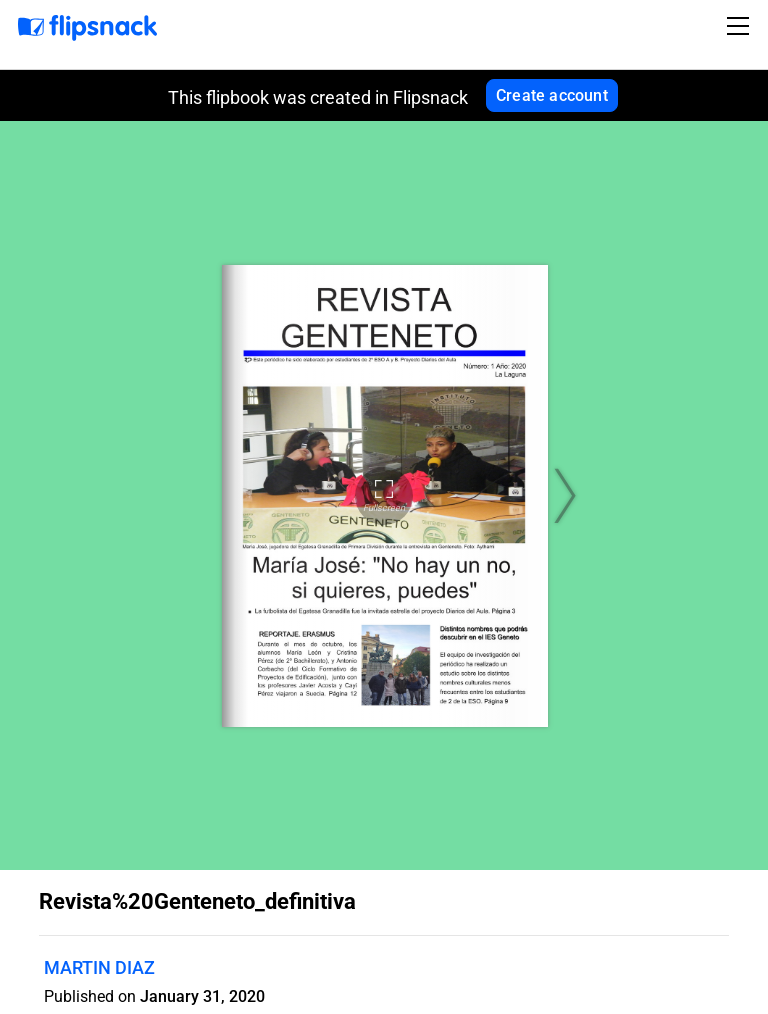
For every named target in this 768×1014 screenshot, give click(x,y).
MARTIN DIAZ (99, 967)
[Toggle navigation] (741, 26)
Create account (552, 95)
